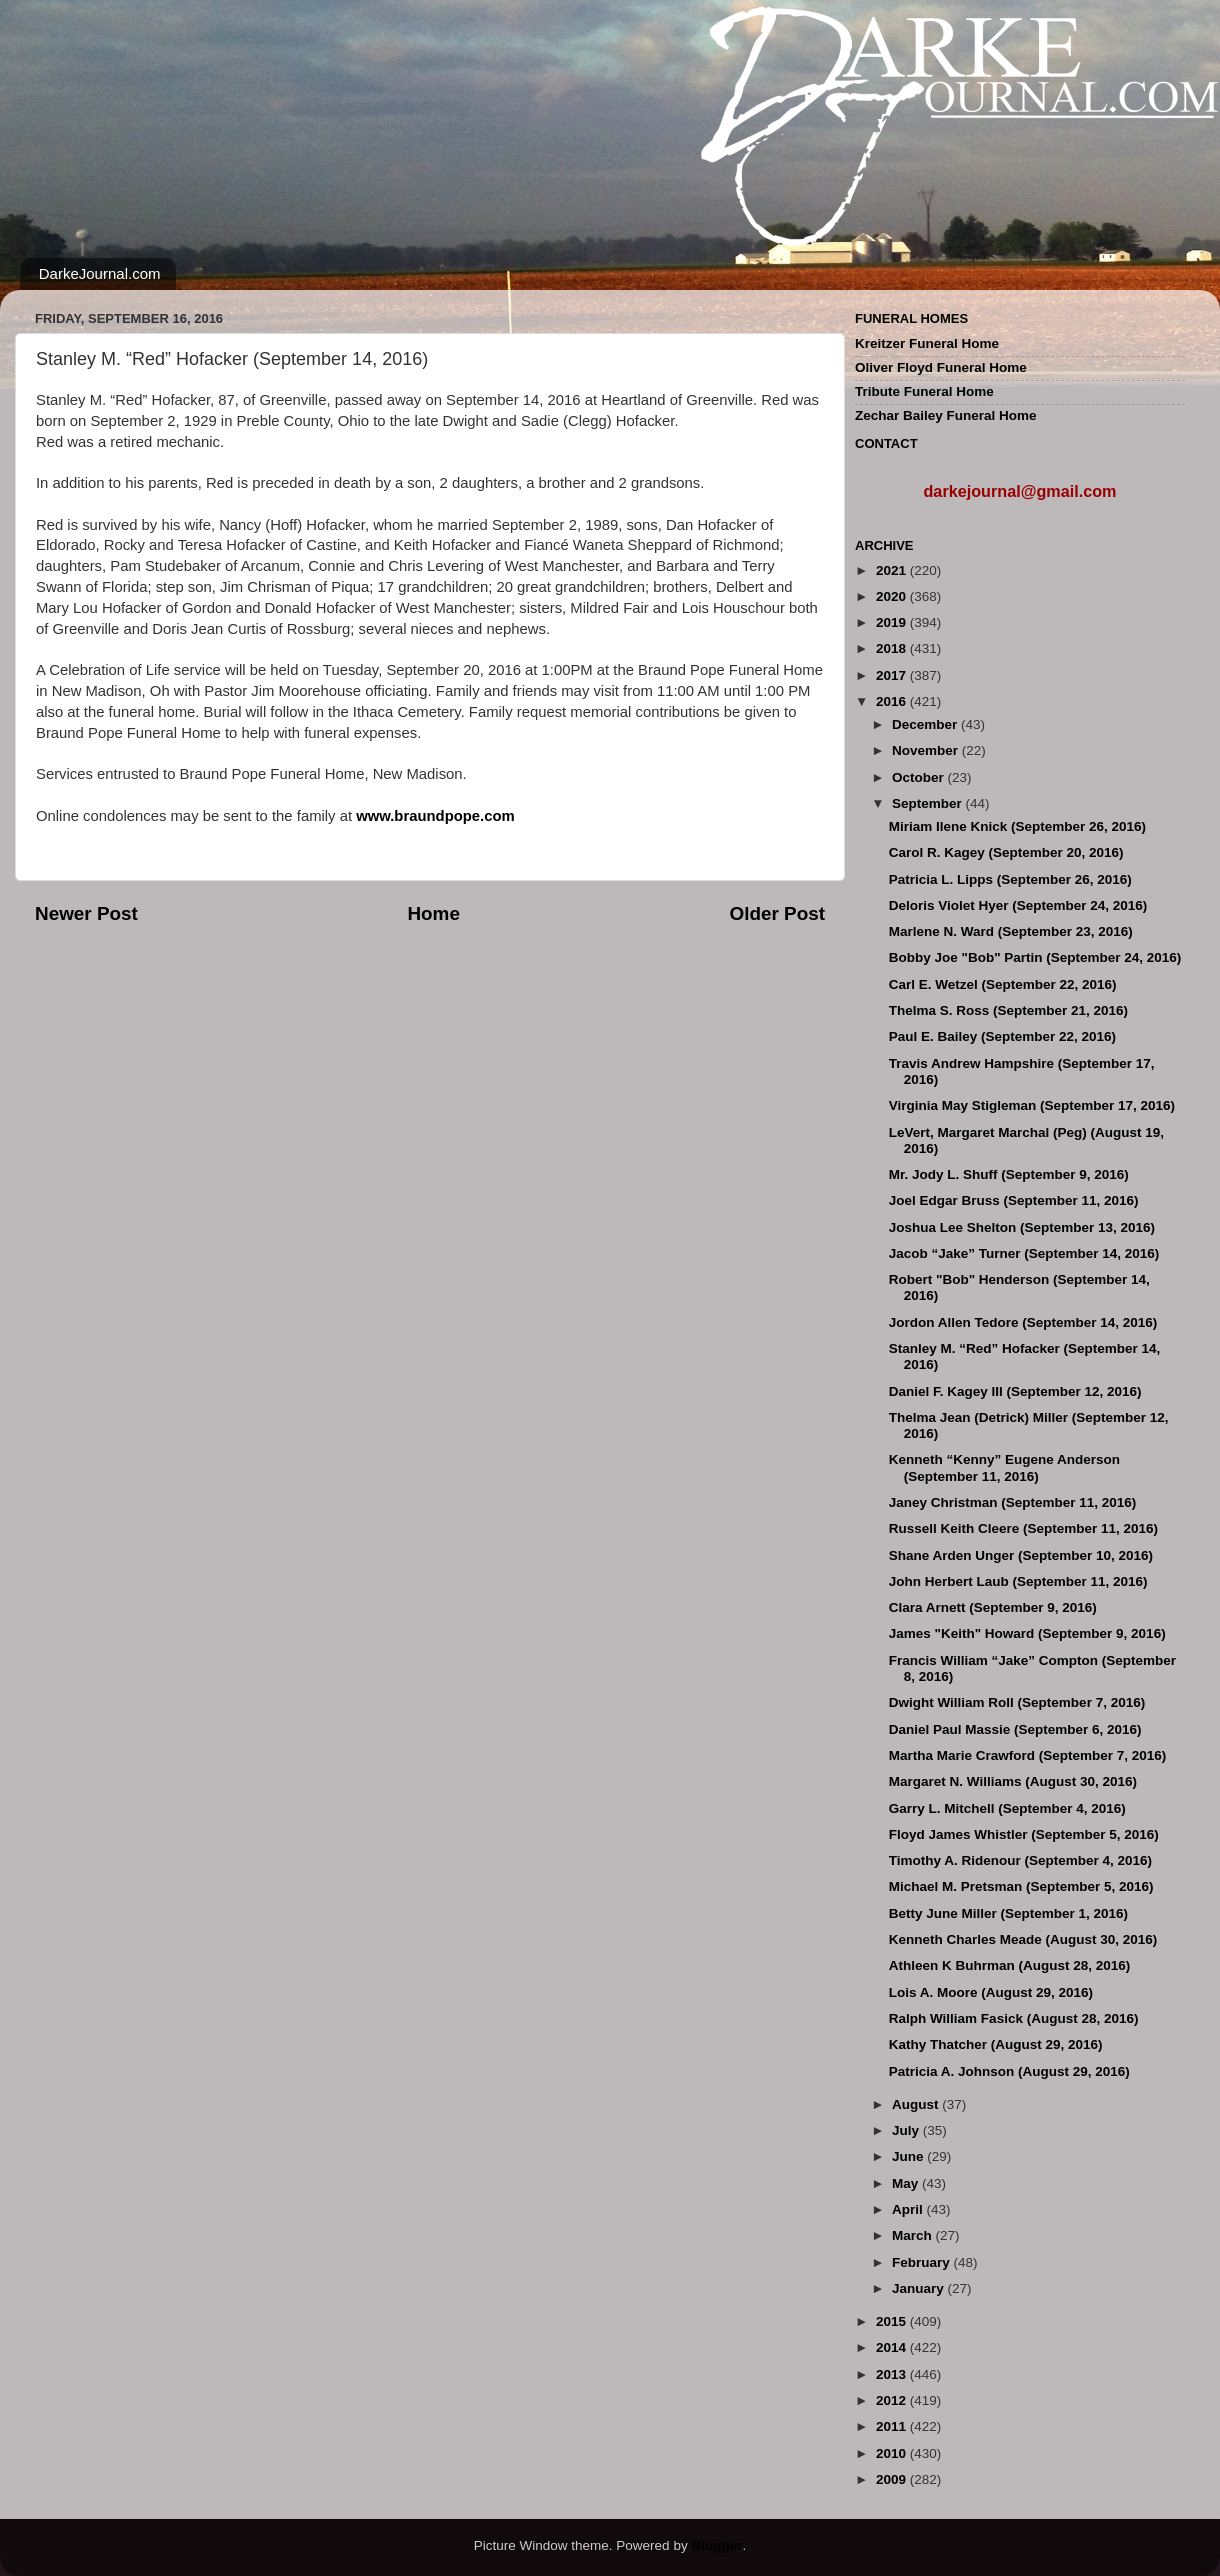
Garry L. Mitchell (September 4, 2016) (1007, 1808)
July (907, 2130)
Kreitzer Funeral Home (927, 343)
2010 (893, 2453)
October (920, 777)
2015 (893, 2321)
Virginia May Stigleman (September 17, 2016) (1032, 1105)
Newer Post (86, 913)
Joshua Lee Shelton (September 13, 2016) (1022, 1227)
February (923, 2262)
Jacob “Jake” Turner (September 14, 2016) (1024, 1253)
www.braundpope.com (435, 816)
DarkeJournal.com (100, 273)
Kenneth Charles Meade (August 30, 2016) (1023, 1939)
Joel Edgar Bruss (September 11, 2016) (1014, 1200)
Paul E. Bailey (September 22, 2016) (1002, 1036)
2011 (893, 2426)
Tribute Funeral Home (924, 391)
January (920, 2288)
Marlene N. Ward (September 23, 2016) (1011, 931)
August (917, 2104)
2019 (893, 622)
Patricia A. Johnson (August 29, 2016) (1009, 2071)
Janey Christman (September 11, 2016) (1013, 1502)
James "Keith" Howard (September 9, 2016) (1027, 1633)
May (907, 2183)
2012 (893, 2400)
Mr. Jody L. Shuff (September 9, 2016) (1009, 1174)
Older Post (777, 913)
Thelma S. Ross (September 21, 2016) (1008, 1010)
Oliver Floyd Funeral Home (941, 367)
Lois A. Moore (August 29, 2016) (991, 1992)
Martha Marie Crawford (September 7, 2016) (1028, 1755)
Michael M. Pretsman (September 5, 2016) (1021, 1886)
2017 (893, 675)
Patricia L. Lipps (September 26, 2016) (1010, 879)
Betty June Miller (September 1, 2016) (1008, 1913)
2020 (893, 596)
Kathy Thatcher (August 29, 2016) (996, 2044)
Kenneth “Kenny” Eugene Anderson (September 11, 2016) (1004, 1467)
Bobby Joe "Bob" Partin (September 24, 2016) (1035, 957)
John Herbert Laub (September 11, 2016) (1018, 1581)
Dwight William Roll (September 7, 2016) (1017, 1702)
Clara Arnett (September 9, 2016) (993, 1607)
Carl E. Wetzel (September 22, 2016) (1003, 984)
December (926, 724)
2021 (893, 570)
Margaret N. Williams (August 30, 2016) (1013, 1781)
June (909, 2156)
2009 (893, 2479)
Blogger (716, 2545)
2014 (893, 2347)
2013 (893, 2374)
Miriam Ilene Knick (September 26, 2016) (1017, 826)
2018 (893, 648)
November (927, 750)
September (929, 803)
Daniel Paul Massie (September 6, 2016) (1015, 1729)
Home (433, 913)
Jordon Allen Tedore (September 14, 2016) (1023, 1322)
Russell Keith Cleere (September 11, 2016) (1023, 1528)
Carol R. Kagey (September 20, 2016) (1006, 852)
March (914, 2235)
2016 (893, 701)
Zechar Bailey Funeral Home (946, 415)
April (909, 2209)
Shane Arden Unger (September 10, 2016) (1021, 1555)
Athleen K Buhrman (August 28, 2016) (1010, 1965)
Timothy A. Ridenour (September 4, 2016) (1020, 1860)
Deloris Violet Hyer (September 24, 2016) (1018, 905)
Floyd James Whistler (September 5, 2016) (1024, 1834)
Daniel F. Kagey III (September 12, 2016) (1015, 1391)
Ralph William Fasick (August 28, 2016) (1014, 2018)
